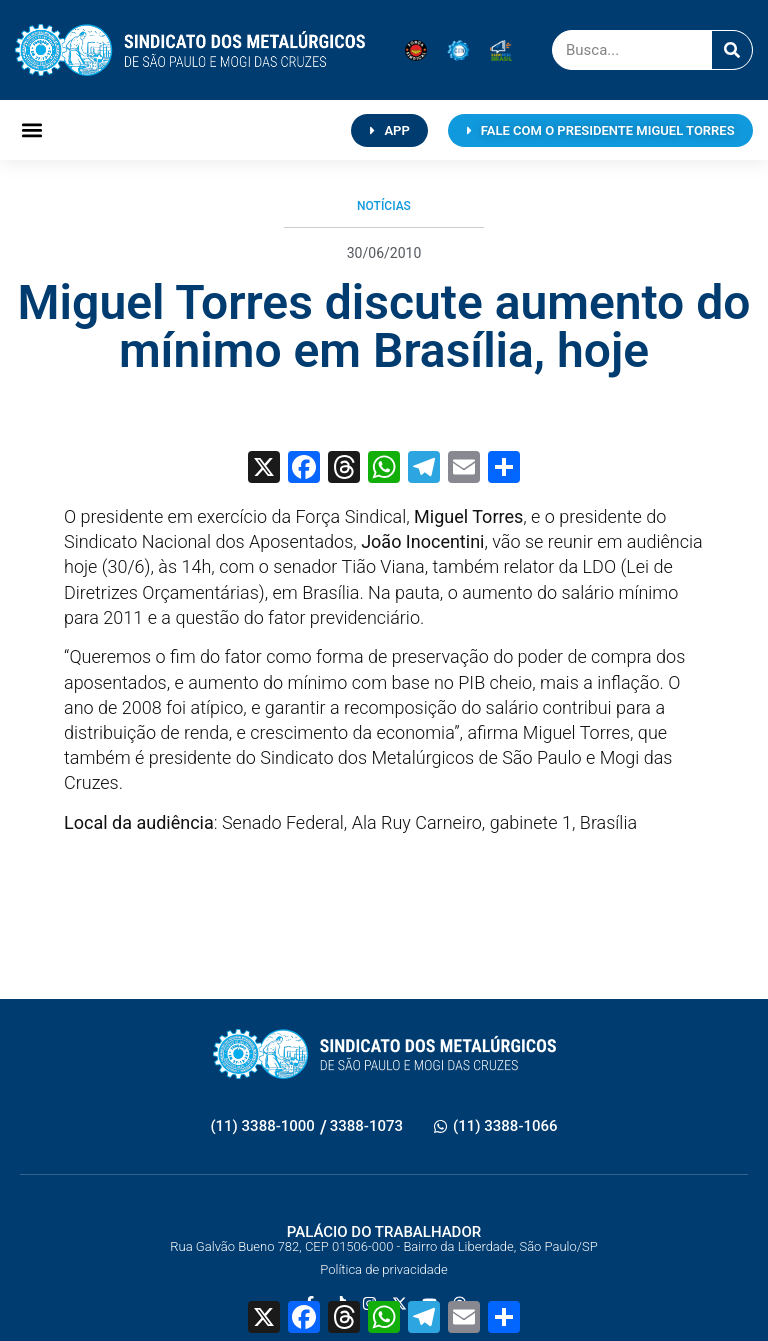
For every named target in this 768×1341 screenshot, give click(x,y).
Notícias (384, 206)
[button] (31, 130)
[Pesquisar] (732, 50)
